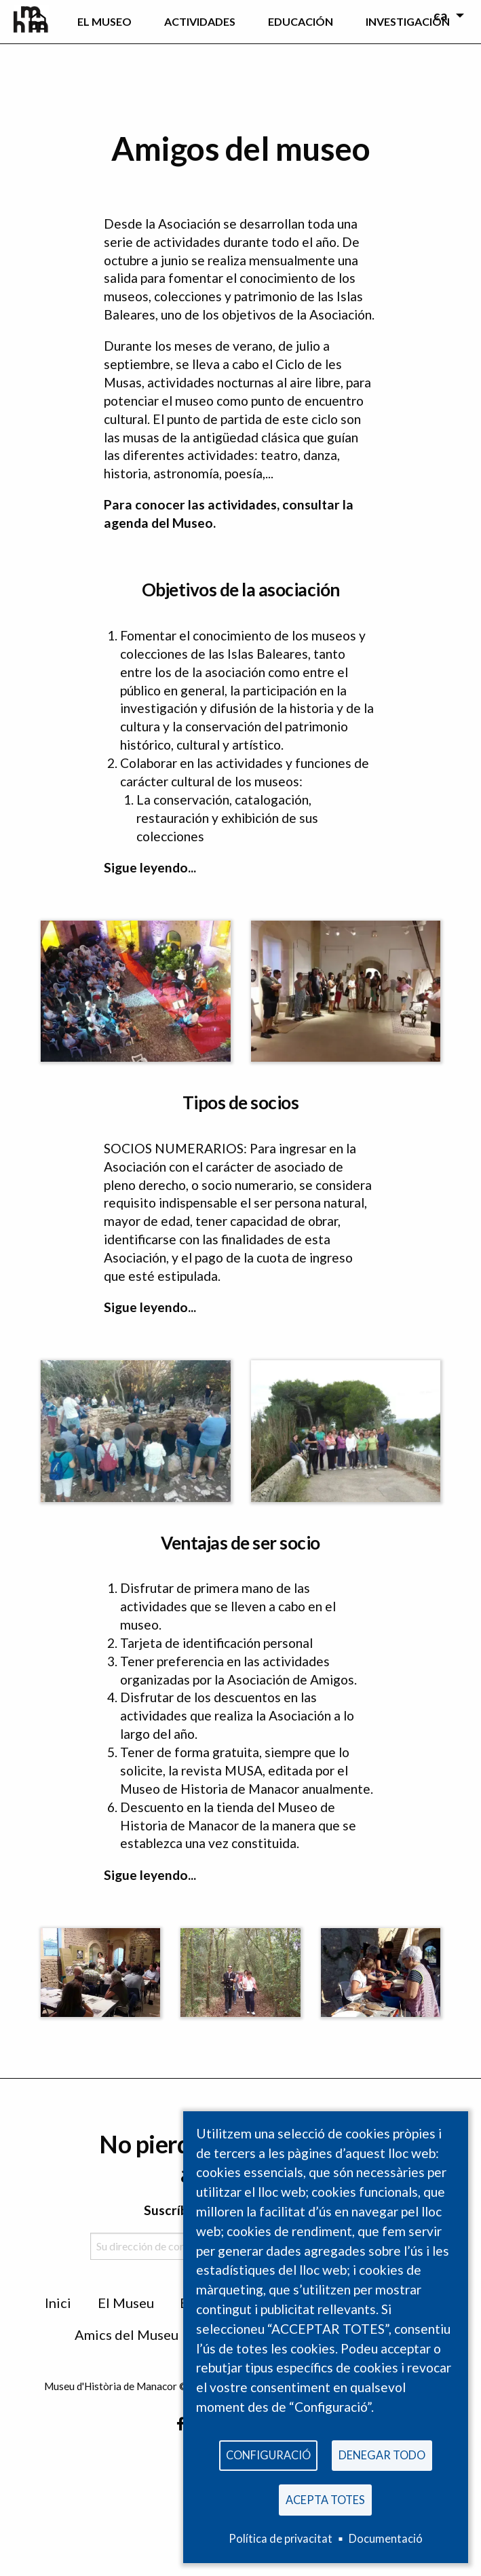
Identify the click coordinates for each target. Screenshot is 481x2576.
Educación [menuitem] (300, 21)
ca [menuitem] (441, 15)
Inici (58, 2302)
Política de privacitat (280, 2538)
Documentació (386, 2538)
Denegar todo (382, 2452)
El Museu (126, 2302)
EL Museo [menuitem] (104, 21)
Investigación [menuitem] (408, 21)
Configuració (268, 2452)
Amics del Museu (126, 2334)
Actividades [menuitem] (199, 21)
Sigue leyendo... (150, 867)
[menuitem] (38, 21)
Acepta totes (325, 2498)
